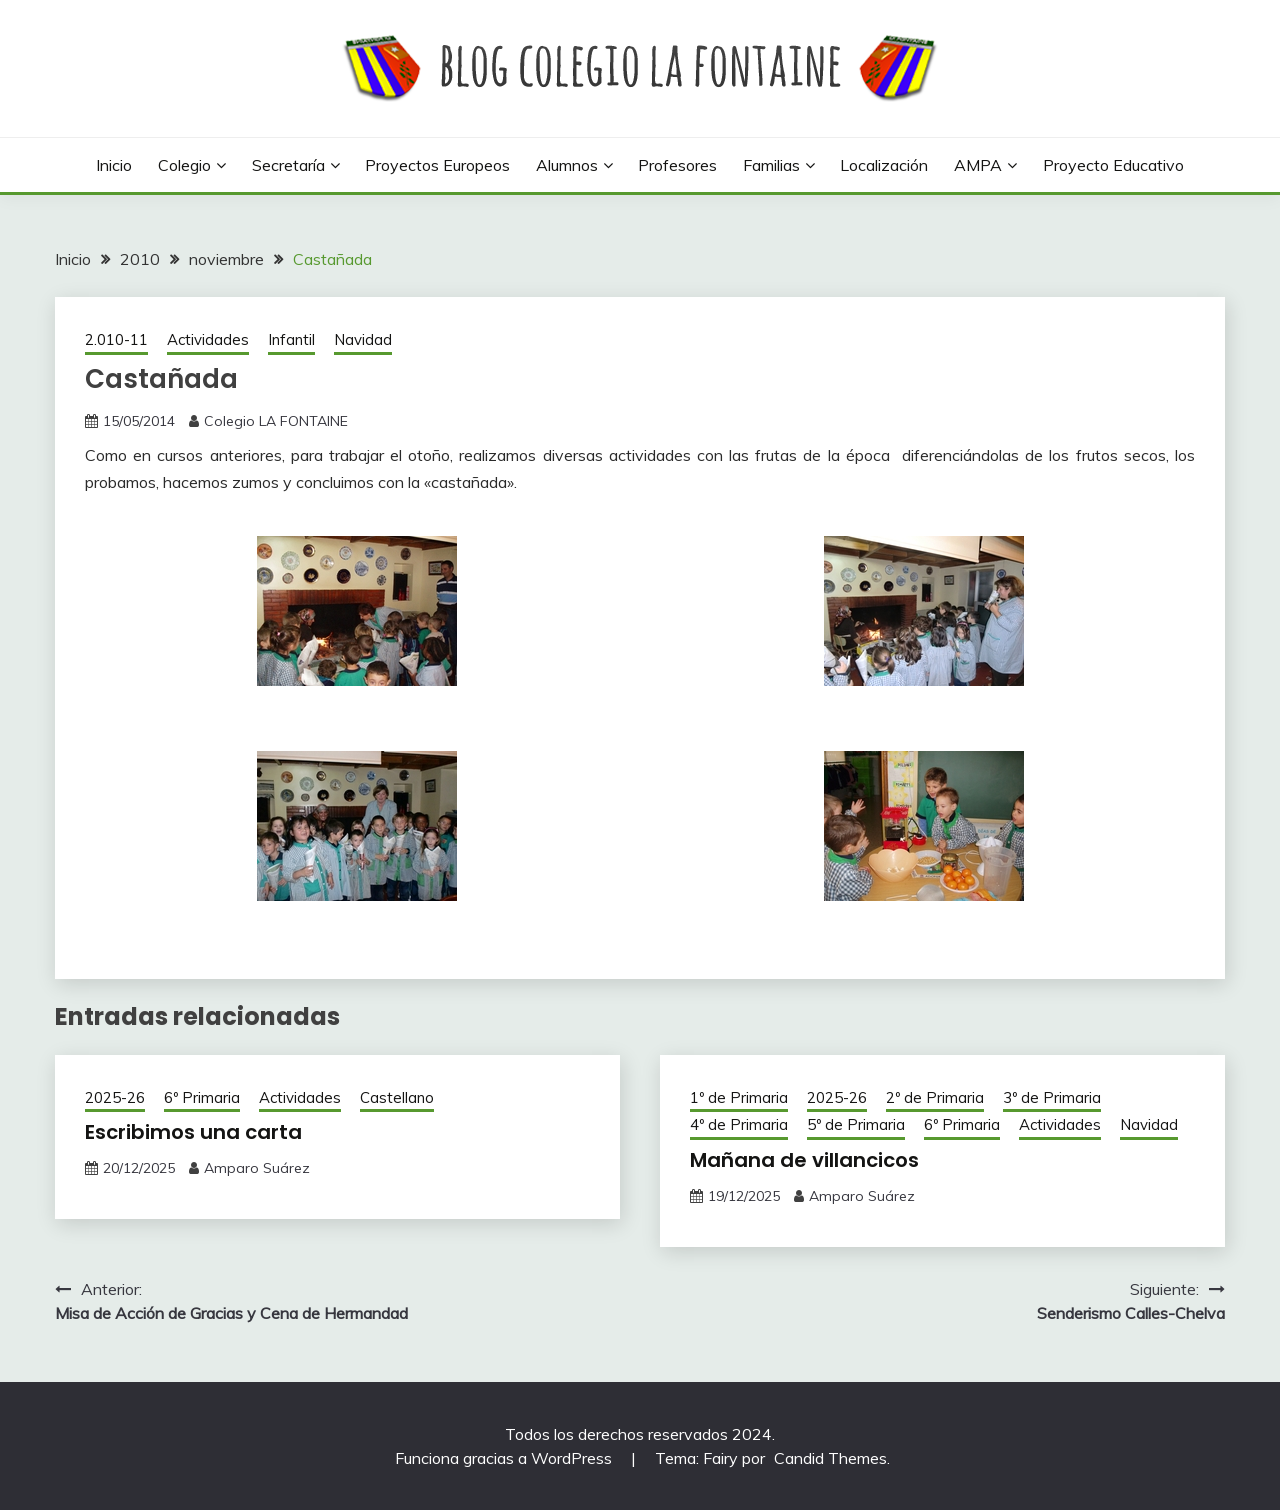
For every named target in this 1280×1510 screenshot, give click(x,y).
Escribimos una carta (193, 1132)
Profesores (677, 165)
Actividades (208, 339)
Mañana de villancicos (804, 1160)
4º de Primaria (739, 1124)
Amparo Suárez (257, 1168)
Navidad (363, 339)
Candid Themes (830, 1458)
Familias (771, 165)
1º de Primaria (739, 1097)
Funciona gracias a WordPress (505, 1458)
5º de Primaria (856, 1124)
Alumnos (567, 165)
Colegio (184, 165)
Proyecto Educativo (1113, 165)
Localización (884, 165)
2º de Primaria (935, 1097)
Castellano (397, 1097)
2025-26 (115, 1097)
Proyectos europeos (437, 165)
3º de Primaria (1052, 1097)
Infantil (291, 339)
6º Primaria (202, 1097)
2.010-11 (116, 339)
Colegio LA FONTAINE (276, 421)
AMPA (978, 165)
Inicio (114, 165)
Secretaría (288, 165)
